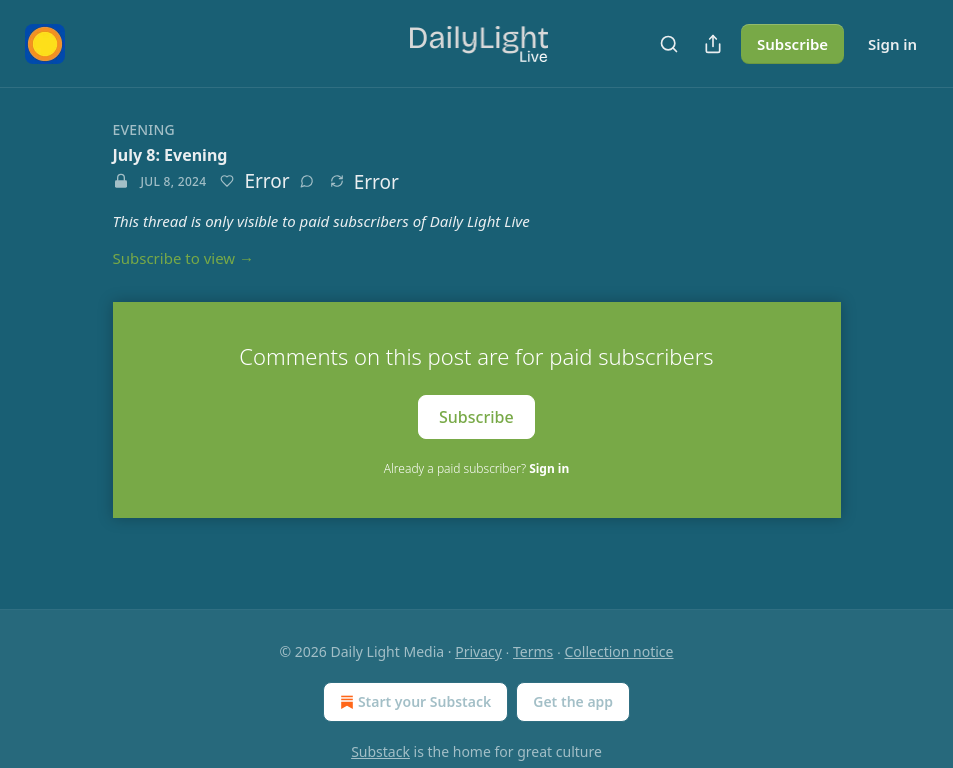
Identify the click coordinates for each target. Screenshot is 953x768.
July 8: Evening (170, 155)
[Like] (227, 181)
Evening (144, 129)
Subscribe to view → (184, 258)
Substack (380, 751)
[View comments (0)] (307, 181)
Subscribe (792, 44)
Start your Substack (413, 702)
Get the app (573, 701)
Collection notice (619, 651)
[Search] (669, 44)
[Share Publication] (713, 44)
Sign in (892, 44)
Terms (533, 651)
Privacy (478, 651)
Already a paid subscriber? (476, 468)
